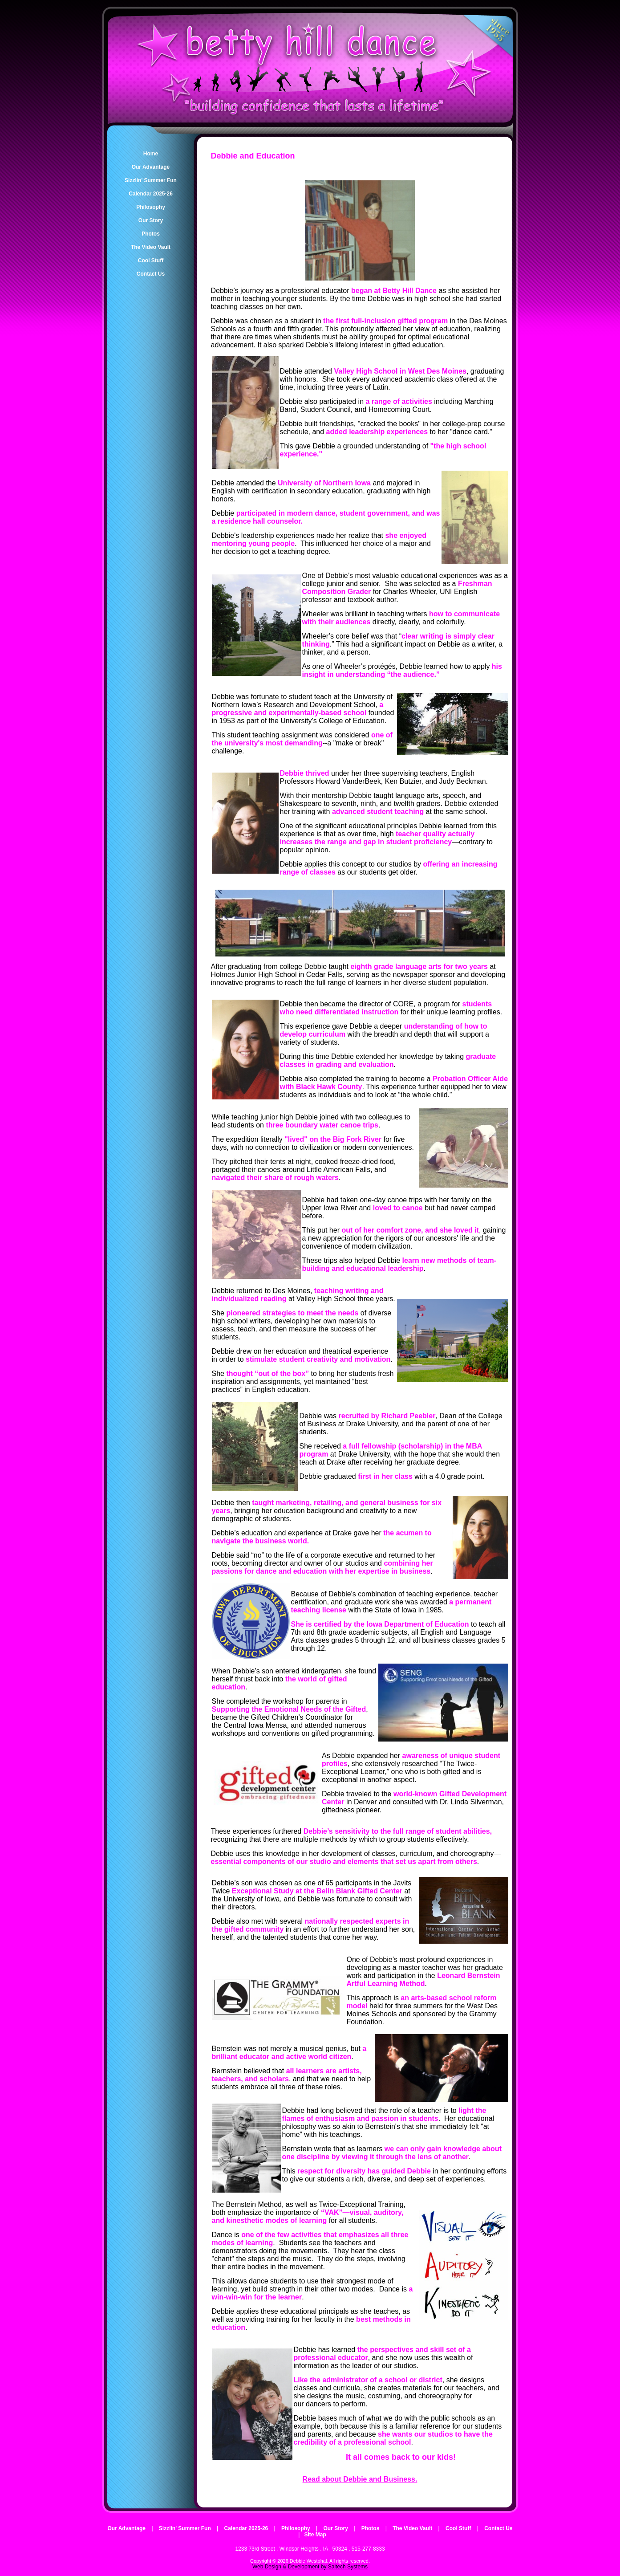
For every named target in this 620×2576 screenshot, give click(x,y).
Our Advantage (126, 2528)
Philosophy (295, 2528)
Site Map (315, 2534)
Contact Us (498, 2528)
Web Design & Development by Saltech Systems (310, 2567)
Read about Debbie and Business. (360, 2479)
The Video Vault (412, 2528)
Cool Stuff (458, 2528)
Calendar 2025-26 (246, 2528)
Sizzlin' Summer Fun (185, 2528)
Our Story (336, 2528)
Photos (370, 2528)
